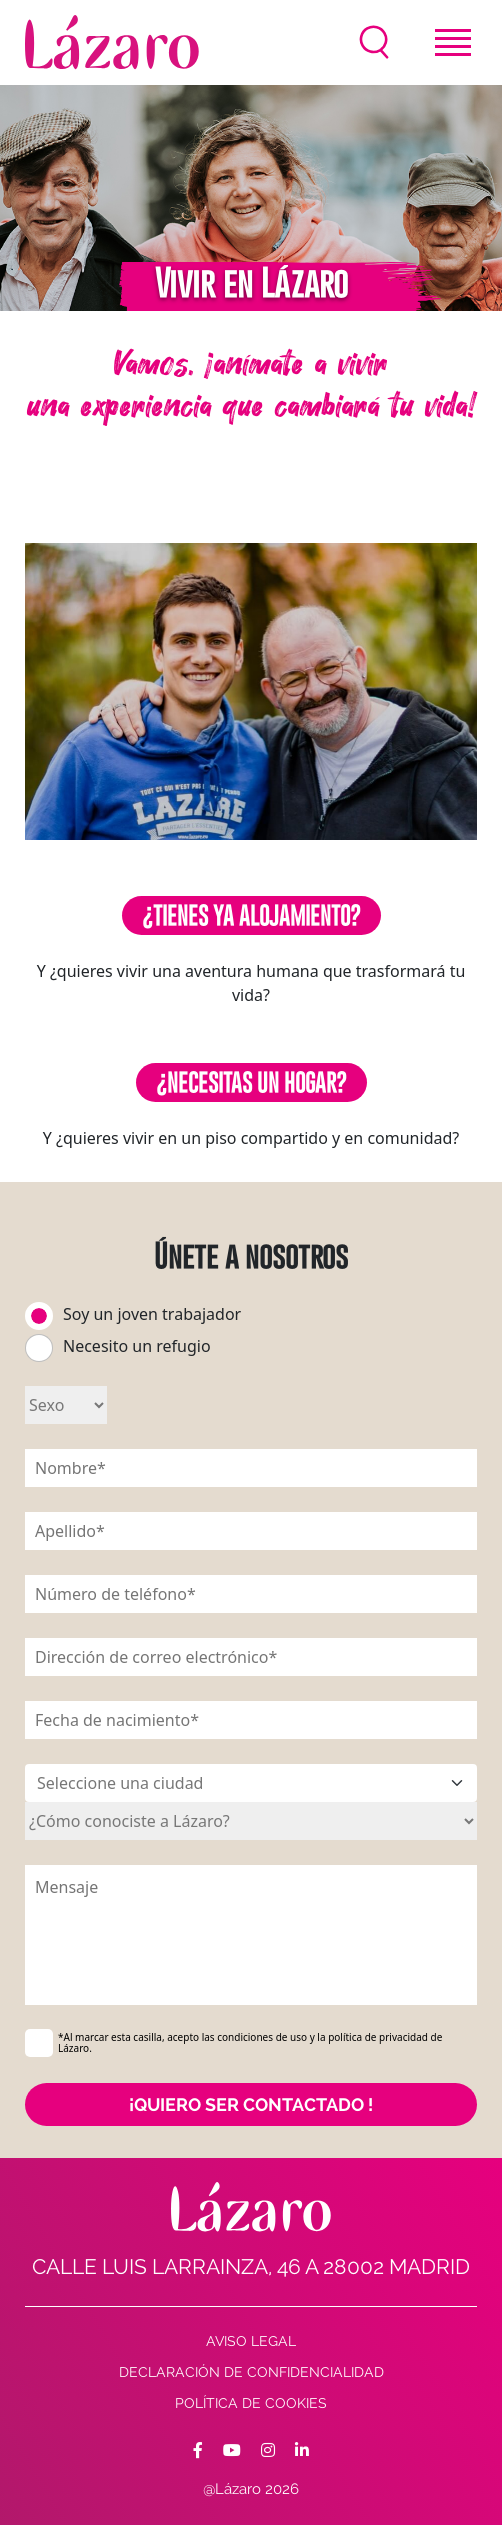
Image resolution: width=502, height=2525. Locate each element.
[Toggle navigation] (453, 42)
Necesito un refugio (137, 1346)
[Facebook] (198, 2451)
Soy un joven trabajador (152, 1314)
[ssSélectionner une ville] (251, 1783)
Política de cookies (251, 2403)
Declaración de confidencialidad (251, 2372)
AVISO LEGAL (251, 2341)
